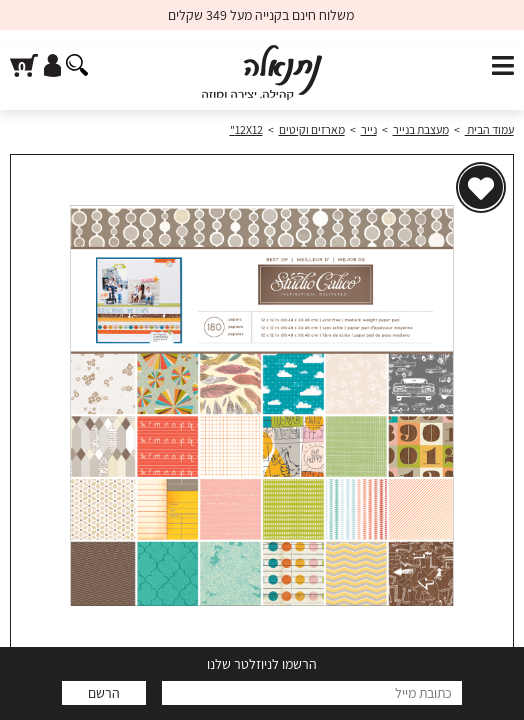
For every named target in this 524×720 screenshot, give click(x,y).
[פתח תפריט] (503, 66)
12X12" (246, 129)
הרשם (104, 693)
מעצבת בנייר (421, 129)
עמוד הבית (489, 129)
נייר (369, 129)
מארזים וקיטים (312, 129)
